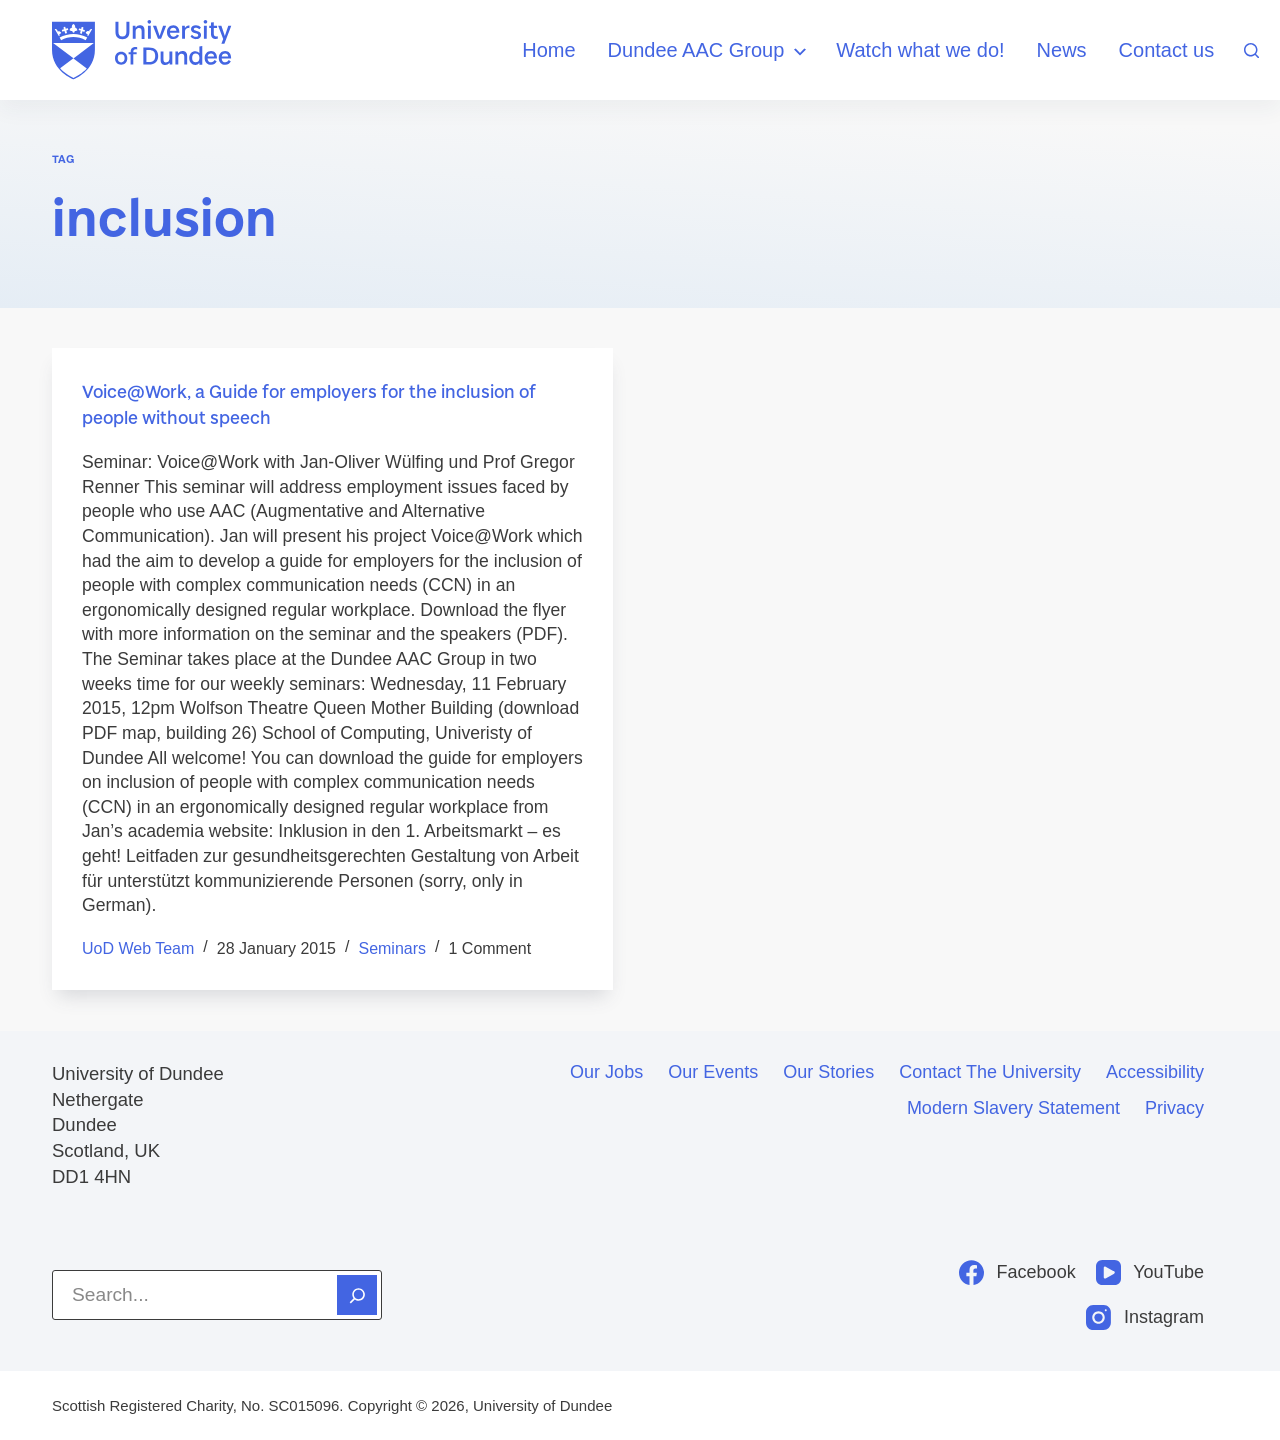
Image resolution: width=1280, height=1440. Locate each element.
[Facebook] (1017, 1272)
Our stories (828, 1072)
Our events (713, 1072)
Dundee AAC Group (710, 51)
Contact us (1167, 50)
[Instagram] (1145, 1317)
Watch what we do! (920, 50)
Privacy (1174, 1108)
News (1062, 50)
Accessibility (1155, 1072)
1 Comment (489, 948)
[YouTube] (1150, 1272)
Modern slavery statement (1013, 1108)
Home (548, 50)
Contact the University (990, 1072)
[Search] (1251, 50)
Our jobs (606, 1072)
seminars (392, 948)
